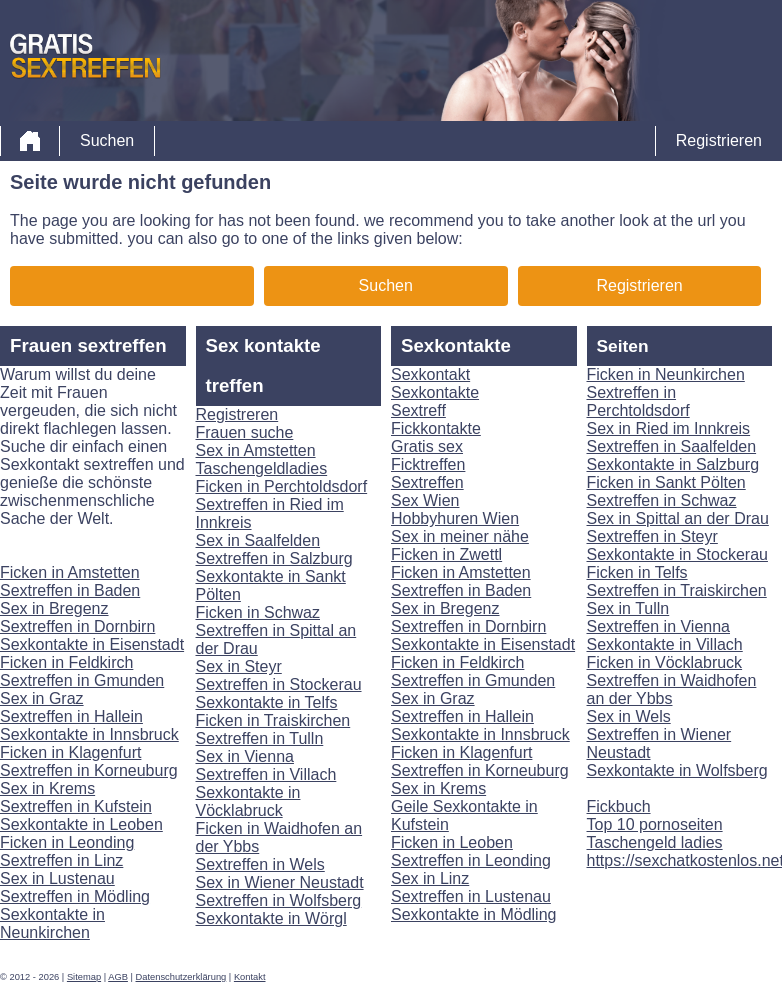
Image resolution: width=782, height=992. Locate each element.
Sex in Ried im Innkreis (669, 428)
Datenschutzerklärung (181, 977)
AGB (118, 977)
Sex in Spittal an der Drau (678, 518)
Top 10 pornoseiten (655, 824)
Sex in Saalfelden (258, 540)
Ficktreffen (428, 464)
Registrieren (719, 140)
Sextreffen (427, 482)
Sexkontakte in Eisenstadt (92, 644)
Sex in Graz (42, 698)
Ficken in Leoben (452, 842)
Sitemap (84, 977)
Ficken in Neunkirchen (666, 374)
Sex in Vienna (245, 756)
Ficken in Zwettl (446, 554)
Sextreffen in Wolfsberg (279, 900)
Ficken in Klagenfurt (70, 752)
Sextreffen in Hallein (71, 716)
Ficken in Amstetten (70, 572)
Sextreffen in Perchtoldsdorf (638, 401)
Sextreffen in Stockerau (279, 684)
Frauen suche (245, 432)
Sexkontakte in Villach (665, 644)
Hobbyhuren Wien (455, 518)
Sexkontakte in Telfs (267, 702)
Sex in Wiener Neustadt (280, 882)
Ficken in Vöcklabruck (665, 662)
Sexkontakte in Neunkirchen (52, 923)
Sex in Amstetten (256, 450)
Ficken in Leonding (67, 842)
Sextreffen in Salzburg (274, 558)
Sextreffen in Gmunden (82, 680)
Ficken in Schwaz (258, 612)
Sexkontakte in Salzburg (673, 464)
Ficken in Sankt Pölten (666, 482)
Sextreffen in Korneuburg (89, 770)
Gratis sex (427, 446)
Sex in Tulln (628, 608)
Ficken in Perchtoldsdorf (282, 486)
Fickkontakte (436, 428)
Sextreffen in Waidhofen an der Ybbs (672, 689)
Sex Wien (425, 500)
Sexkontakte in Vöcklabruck (248, 801)
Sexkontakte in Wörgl (271, 918)
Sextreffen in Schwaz (662, 500)
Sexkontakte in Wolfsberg (677, 770)
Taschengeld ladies (655, 842)
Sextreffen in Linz (61, 860)
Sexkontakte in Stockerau (677, 554)
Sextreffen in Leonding (471, 860)
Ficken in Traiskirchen (273, 720)
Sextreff (418, 410)
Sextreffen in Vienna (659, 626)
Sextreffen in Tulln (260, 738)
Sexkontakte (435, 392)
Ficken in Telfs (637, 572)
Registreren (237, 414)
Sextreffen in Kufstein (76, 806)
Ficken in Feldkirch (66, 662)
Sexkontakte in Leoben (81, 824)
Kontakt (250, 977)
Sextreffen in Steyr (652, 536)
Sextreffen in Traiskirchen (677, 590)
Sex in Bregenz (54, 608)
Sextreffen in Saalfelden (672, 446)
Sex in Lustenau (57, 878)
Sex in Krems (47, 788)
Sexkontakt (430, 374)
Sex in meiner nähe (460, 536)
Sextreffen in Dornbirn (77, 626)
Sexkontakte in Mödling (473, 914)
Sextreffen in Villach (266, 774)
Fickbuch (619, 806)
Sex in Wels (629, 716)
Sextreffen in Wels (260, 864)
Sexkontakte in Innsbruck (89, 734)
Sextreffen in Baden (70, 590)
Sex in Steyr (239, 666)
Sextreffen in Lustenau (471, 896)
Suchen (107, 140)
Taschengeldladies (262, 468)
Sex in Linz (430, 878)
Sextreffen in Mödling (75, 896)
